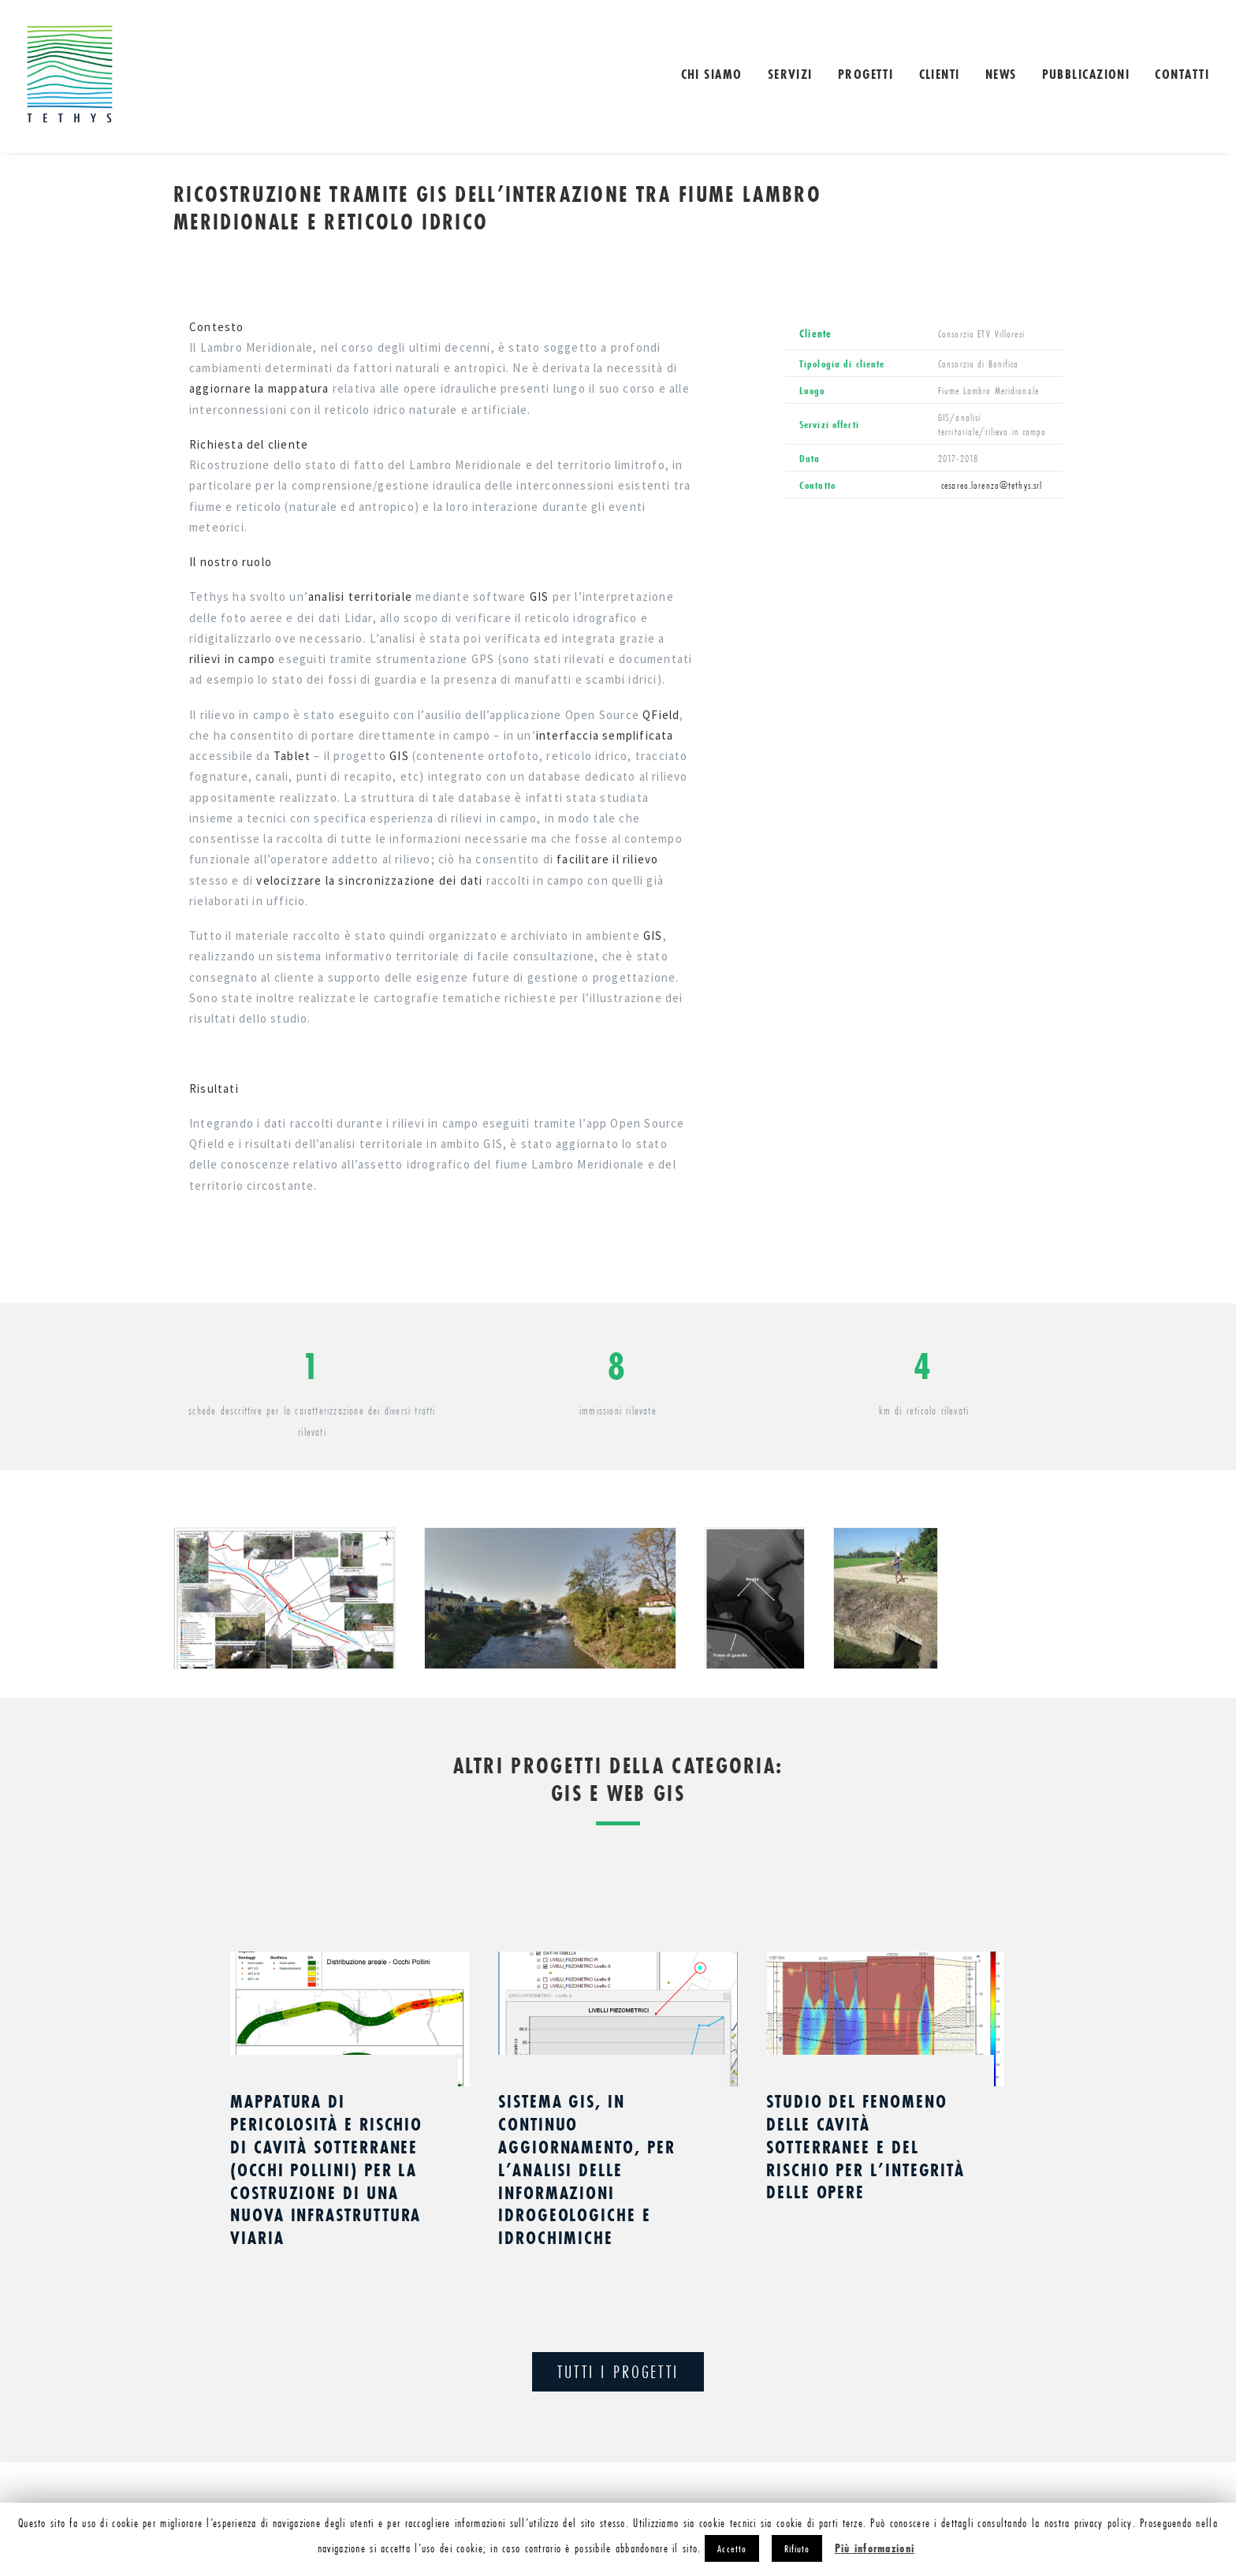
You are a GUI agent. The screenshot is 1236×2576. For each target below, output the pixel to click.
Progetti (866, 74)
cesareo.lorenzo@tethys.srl (990, 485)
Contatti (1182, 74)
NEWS (1001, 74)
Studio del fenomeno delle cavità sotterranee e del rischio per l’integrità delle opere (865, 2146)
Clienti (939, 74)
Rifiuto (797, 2548)
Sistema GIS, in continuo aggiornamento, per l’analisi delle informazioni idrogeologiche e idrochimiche (587, 2169)
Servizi (790, 74)
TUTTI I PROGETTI (618, 2372)
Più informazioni (874, 2548)
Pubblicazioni (1086, 74)
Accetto (731, 2548)
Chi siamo (712, 74)
